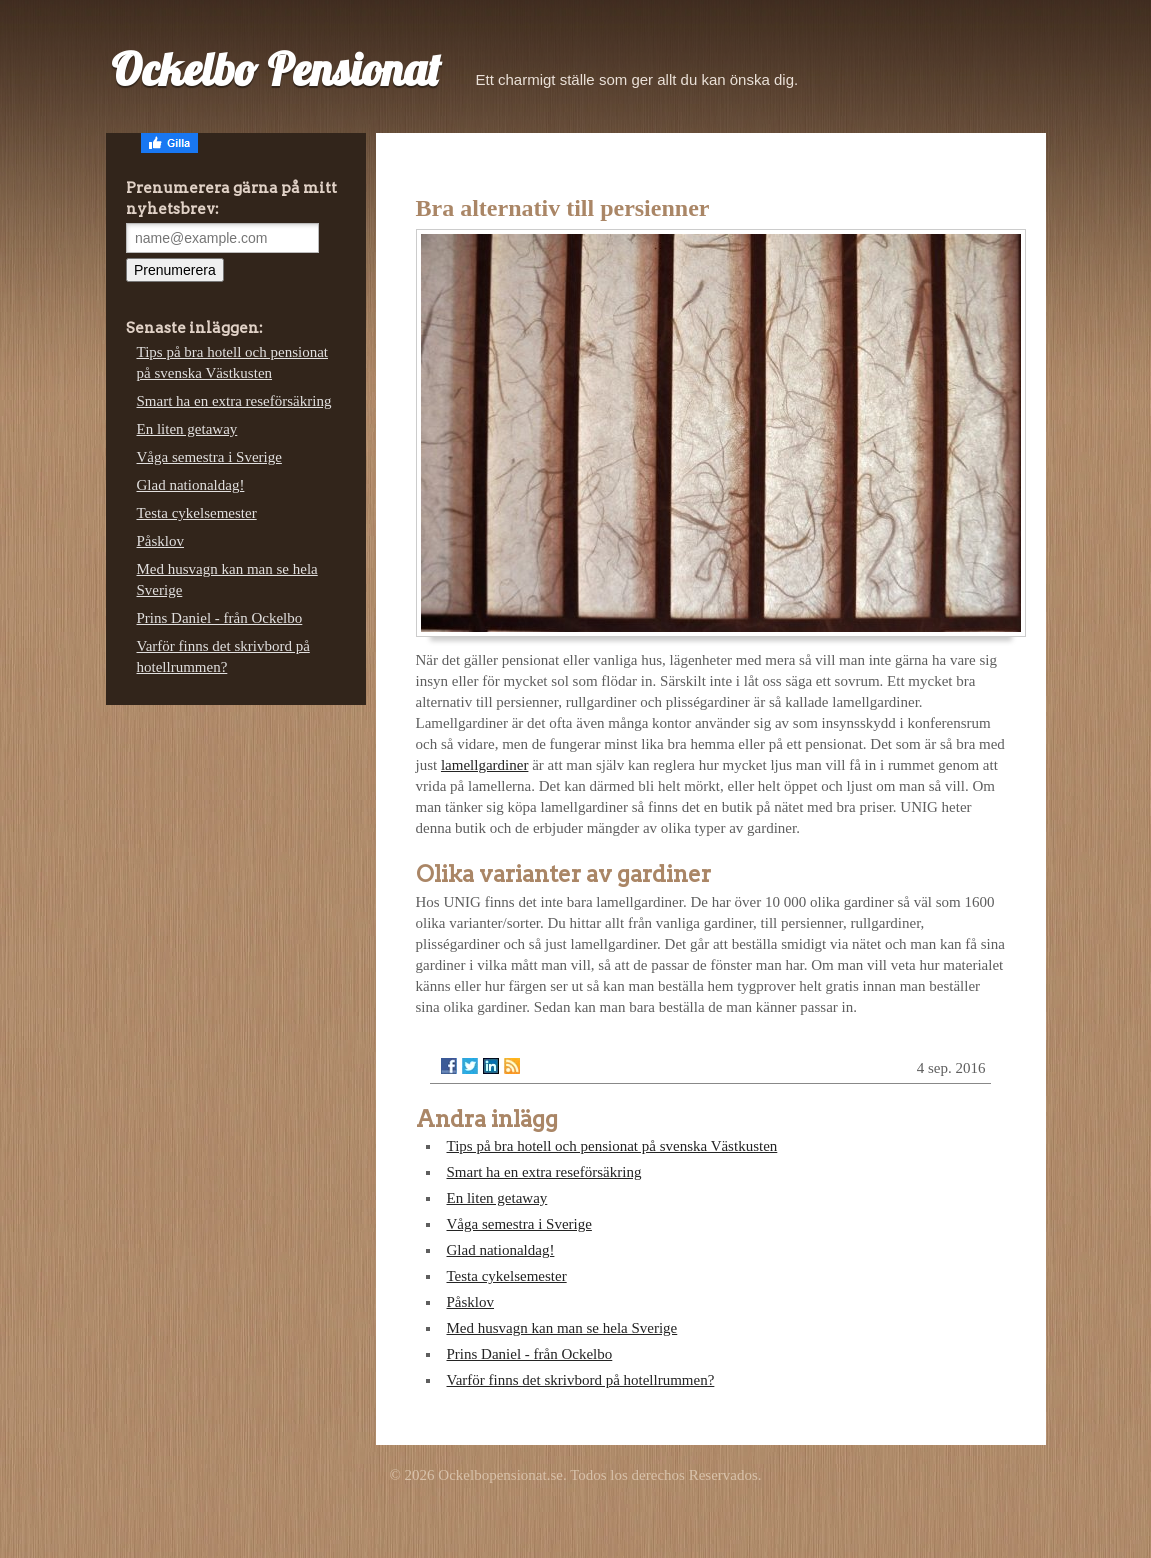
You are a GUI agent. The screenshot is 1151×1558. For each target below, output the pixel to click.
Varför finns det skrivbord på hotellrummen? (581, 1380)
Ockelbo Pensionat (275, 69)
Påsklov (471, 1302)
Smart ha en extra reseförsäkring (544, 1172)
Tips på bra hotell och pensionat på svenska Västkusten (612, 1146)
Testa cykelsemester (507, 1276)
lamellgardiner (484, 765)
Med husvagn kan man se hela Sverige (562, 1328)
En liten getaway (497, 1198)
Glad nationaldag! (501, 1250)
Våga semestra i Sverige (519, 1224)
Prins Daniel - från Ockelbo (530, 1354)
